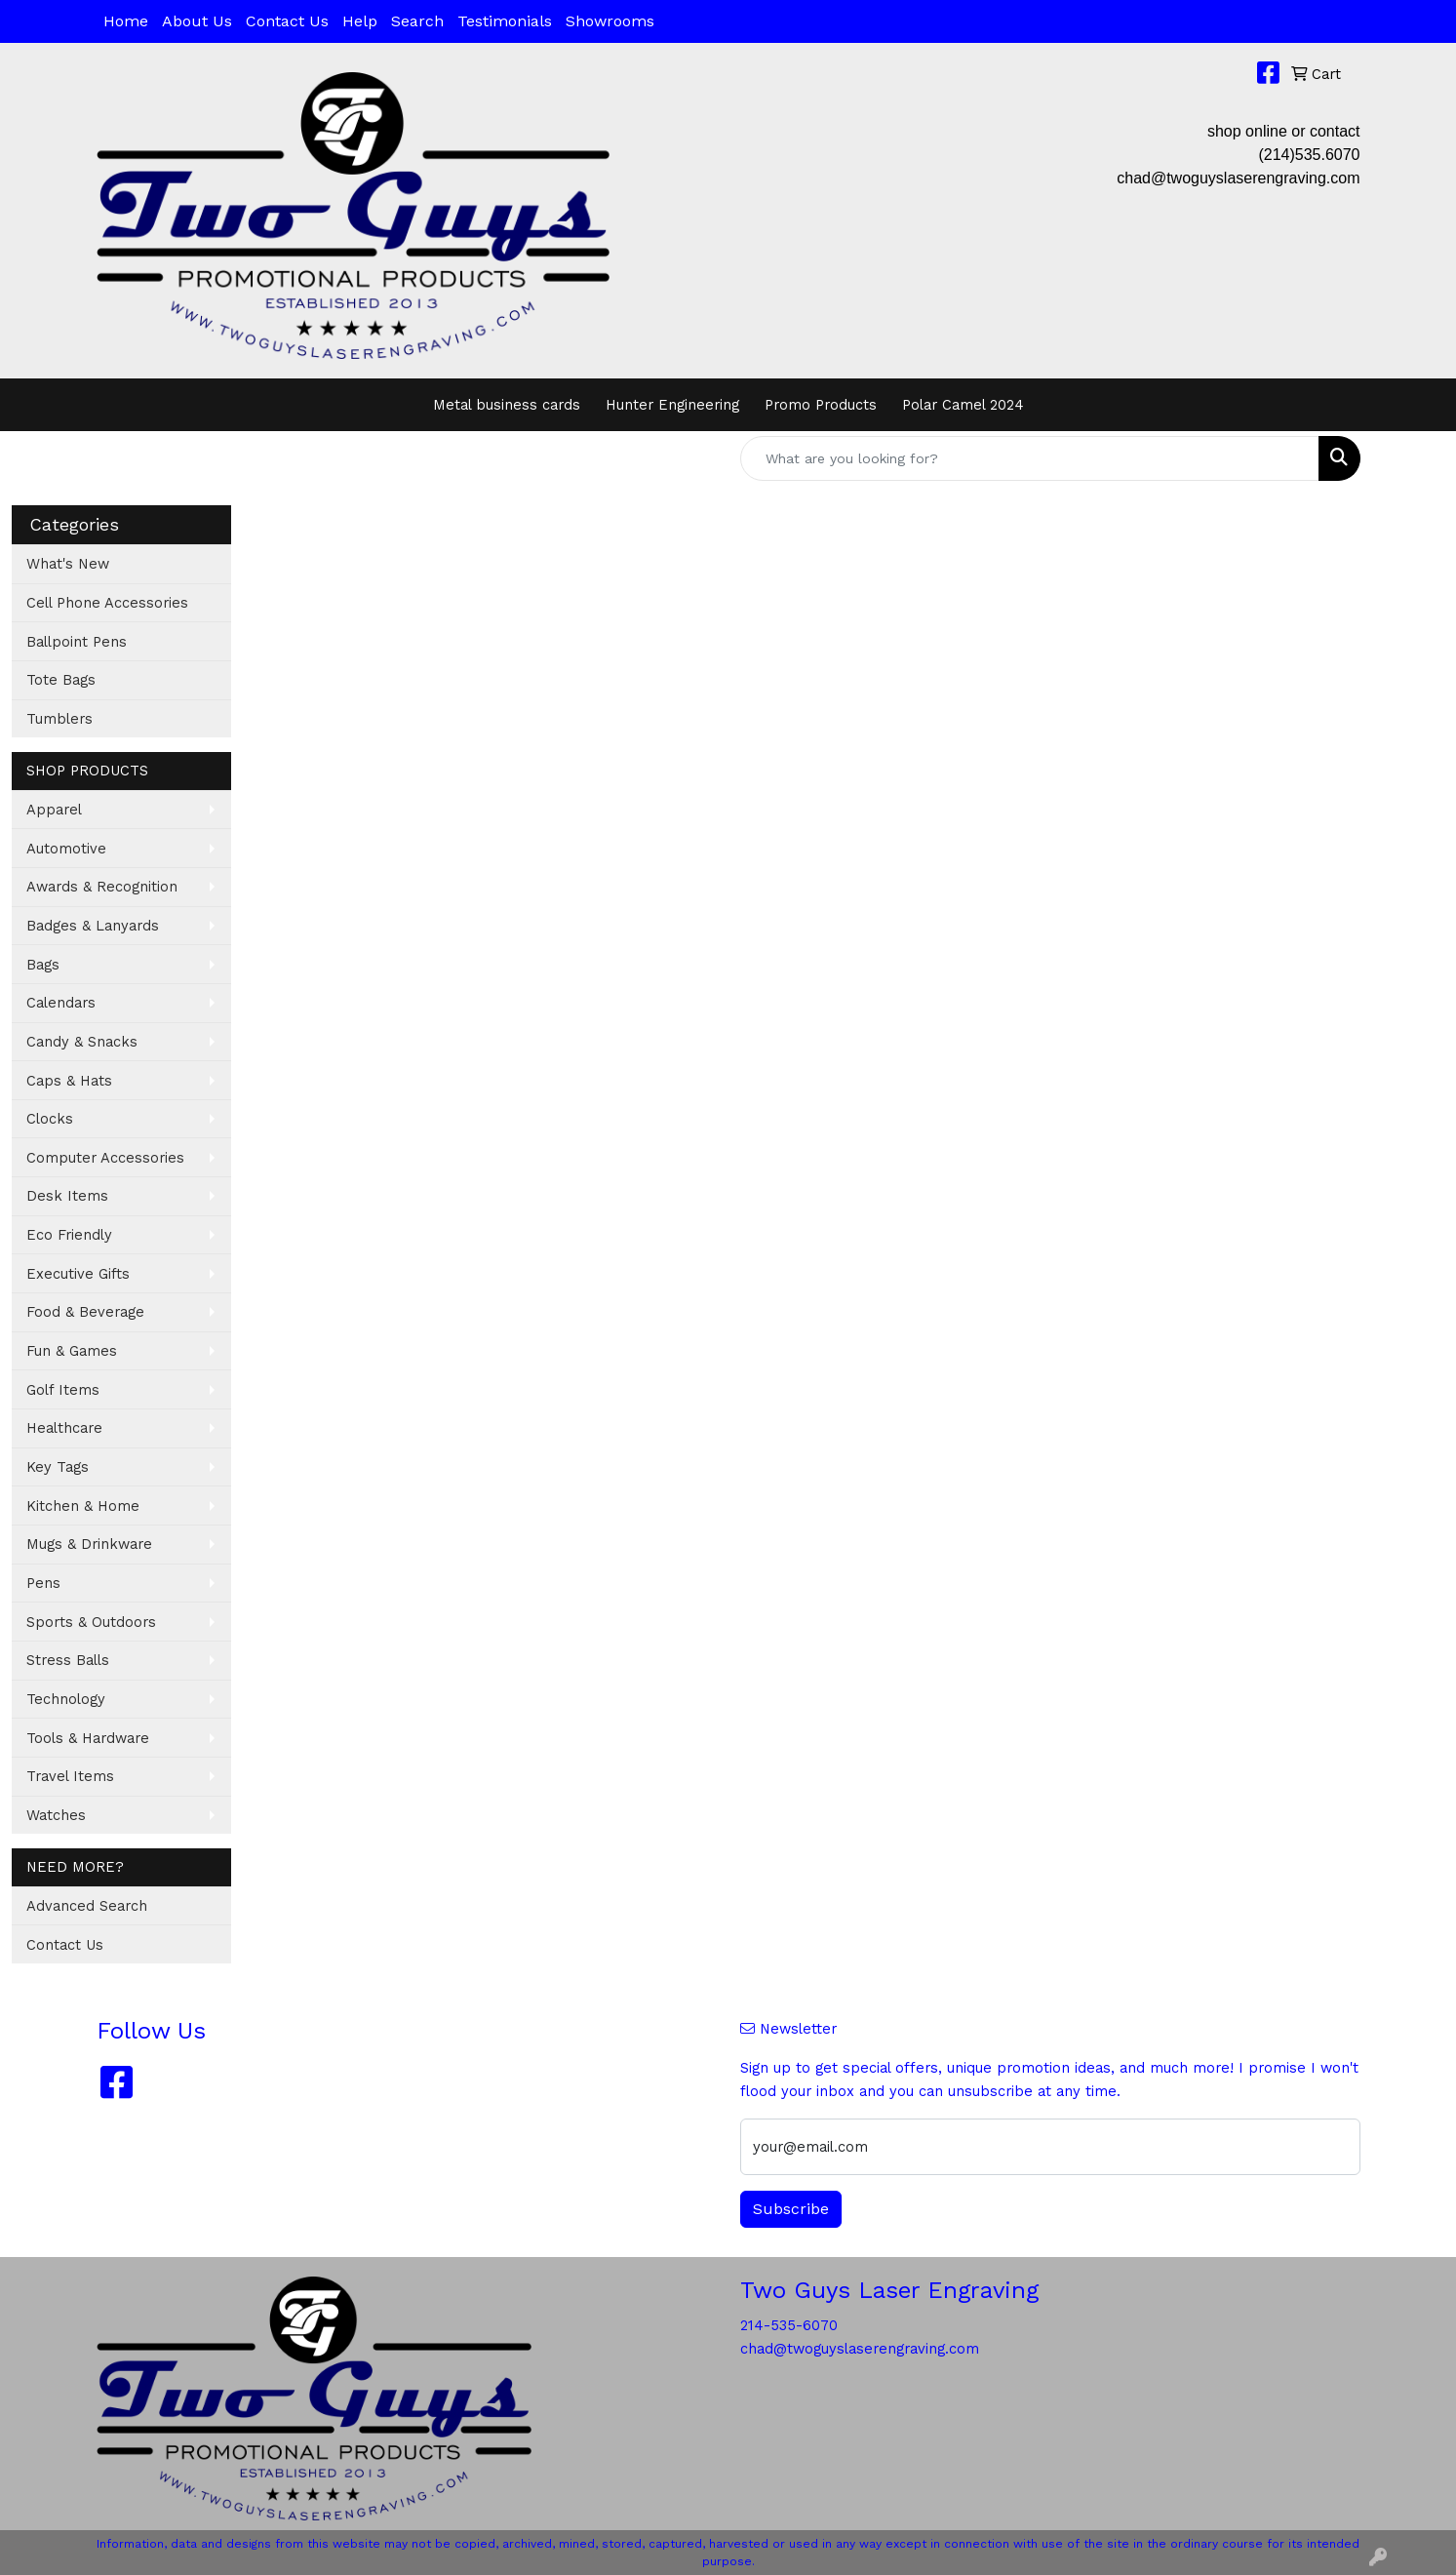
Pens (43, 1583)
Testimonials (504, 21)
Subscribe (791, 2208)
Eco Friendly (69, 1235)
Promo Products (821, 405)
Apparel (54, 809)
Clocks (49, 1119)
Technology (65, 1699)
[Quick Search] (1029, 458)
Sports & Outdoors (91, 1622)
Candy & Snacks (82, 1041)
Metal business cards (506, 405)
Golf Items (62, 1390)
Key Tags (57, 1467)
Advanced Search (86, 1906)
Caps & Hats (69, 1080)
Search (417, 21)
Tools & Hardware (87, 1738)
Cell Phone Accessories (107, 603)
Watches (56, 1815)
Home (125, 21)
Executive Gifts (78, 1274)
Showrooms (610, 21)
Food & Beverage (85, 1312)
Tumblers (59, 719)
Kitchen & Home (82, 1506)
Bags (42, 964)
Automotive (66, 848)
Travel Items (70, 1776)
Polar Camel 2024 (963, 405)
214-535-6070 (789, 2325)
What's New (67, 564)
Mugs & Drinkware (89, 1544)
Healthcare (64, 1428)
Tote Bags (61, 680)
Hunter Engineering (672, 405)
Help (359, 21)
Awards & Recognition (101, 886)
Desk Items (67, 1196)
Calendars (61, 1002)
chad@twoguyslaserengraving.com (1238, 178)
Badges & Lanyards (92, 925)
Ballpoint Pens (76, 642)
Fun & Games (71, 1351)
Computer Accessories (105, 1158)
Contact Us (287, 21)
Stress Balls (67, 1660)
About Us (197, 21)
